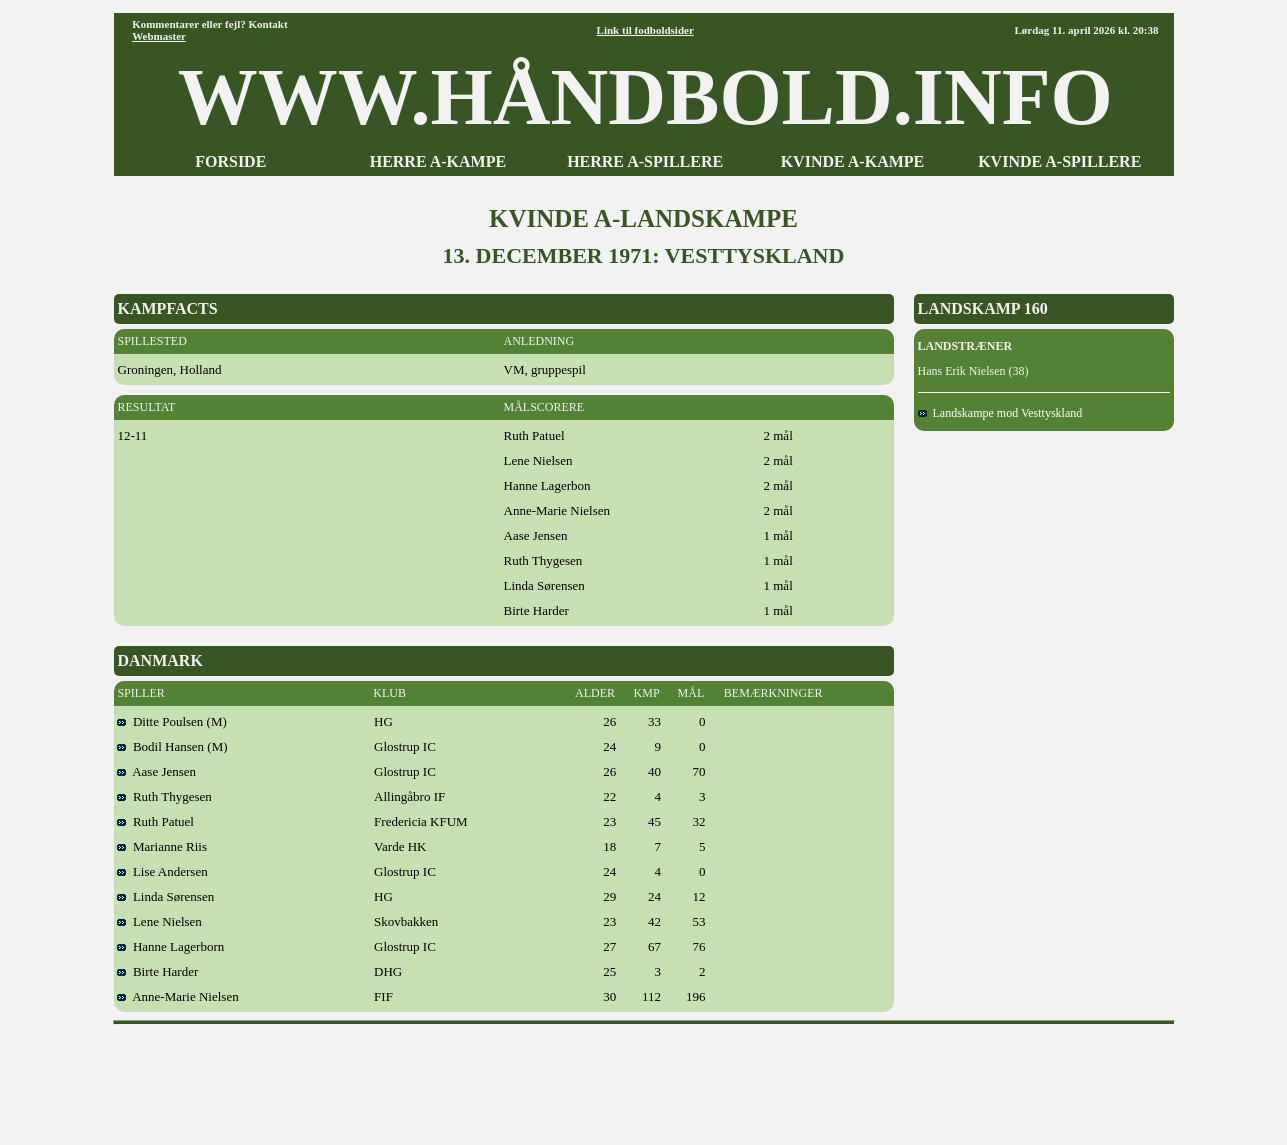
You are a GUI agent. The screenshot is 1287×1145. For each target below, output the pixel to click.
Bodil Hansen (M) (172, 746)
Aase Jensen (156, 771)
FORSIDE (230, 161)
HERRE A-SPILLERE (645, 161)
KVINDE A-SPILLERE (1059, 161)
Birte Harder (157, 971)
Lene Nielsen (159, 921)
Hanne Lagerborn (170, 946)
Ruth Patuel (155, 821)
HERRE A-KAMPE (438, 161)
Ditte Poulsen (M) (171, 721)
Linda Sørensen (165, 896)
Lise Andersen (162, 871)
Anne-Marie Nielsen (177, 996)
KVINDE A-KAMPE (853, 161)
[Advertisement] (644, 1078)
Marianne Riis (162, 846)
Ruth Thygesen (164, 796)
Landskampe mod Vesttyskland (1000, 413)
